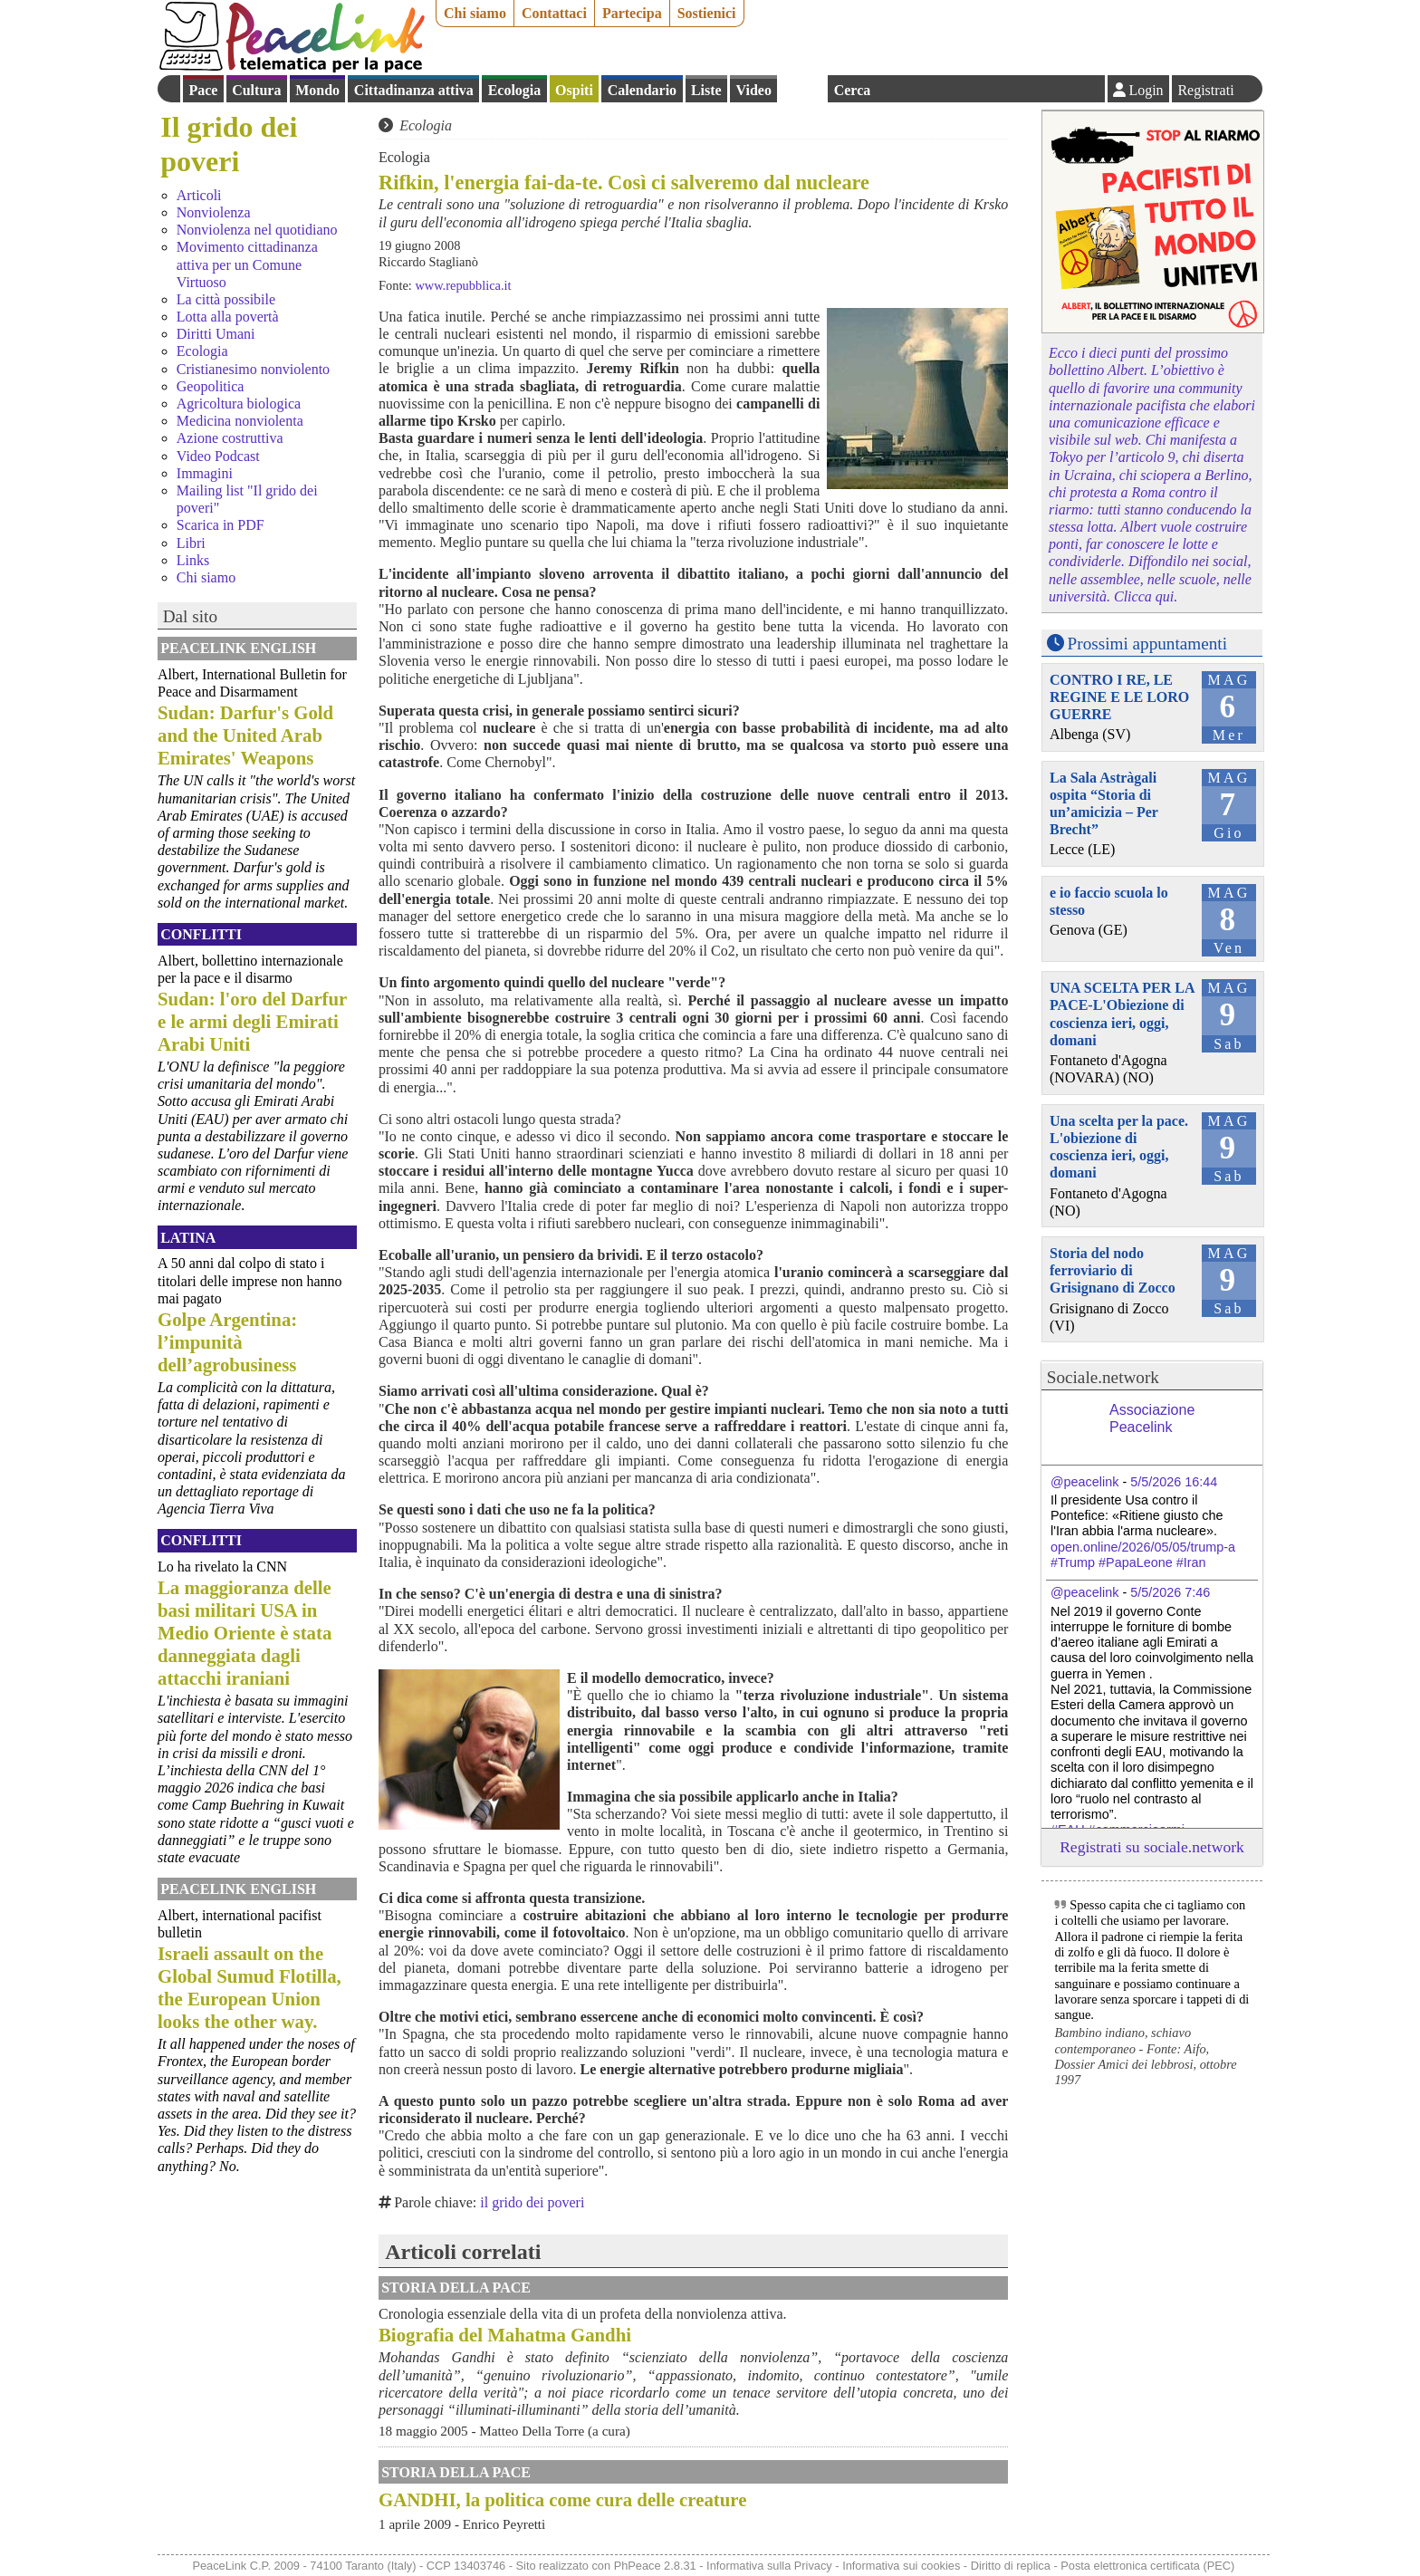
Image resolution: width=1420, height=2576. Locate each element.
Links (193, 560)
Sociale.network (1103, 1377)
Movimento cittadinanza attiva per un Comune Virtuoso (247, 264)
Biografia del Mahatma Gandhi (505, 2334)
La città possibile (226, 299)
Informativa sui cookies (901, 2565)
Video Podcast (218, 456)
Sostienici (706, 13)
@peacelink (1084, 1482)
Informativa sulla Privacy (769, 2565)
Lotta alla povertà (228, 316)
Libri (191, 543)
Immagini (205, 473)
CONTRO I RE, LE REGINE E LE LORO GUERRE (1119, 697)
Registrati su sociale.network (1152, 1847)
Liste (706, 90)
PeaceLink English (238, 648)
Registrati (1205, 90)
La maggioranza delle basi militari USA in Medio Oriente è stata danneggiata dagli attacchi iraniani (244, 1632)
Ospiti (574, 90)
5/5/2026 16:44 (1173, 1482)
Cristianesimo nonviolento (253, 369)
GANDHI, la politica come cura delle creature (562, 2499)
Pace (202, 90)
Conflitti (201, 934)
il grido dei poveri (532, 2202)
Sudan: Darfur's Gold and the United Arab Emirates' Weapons (245, 735)
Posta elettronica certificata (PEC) (1147, 2565)
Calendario (642, 90)
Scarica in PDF (220, 525)
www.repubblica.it (463, 285)
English (802, 88)
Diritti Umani (216, 333)
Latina (188, 1237)
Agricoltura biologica (239, 403)
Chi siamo (475, 13)
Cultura (256, 90)
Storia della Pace (456, 2287)
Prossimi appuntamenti (1147, 643)
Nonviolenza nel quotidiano (257, 229)
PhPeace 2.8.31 (655, 2565)
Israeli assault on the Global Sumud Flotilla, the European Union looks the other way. (249, 1987)
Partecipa (632, 13)
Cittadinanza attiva (414, 90)
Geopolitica (211, 386)
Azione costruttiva (230, 438)
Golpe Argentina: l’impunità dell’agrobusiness (227, 1342)
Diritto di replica (1011, 2565)
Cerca (852, 90)
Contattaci (554, 13)
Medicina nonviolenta (240, 420)
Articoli (199, 195)
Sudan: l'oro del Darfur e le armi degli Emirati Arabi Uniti (252, 1021)
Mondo (317, 90)
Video (753, 90)
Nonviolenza (214, 212)
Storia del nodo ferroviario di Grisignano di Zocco (1112, 1270)
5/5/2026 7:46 (1170, 1592)
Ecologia (515, 90)
